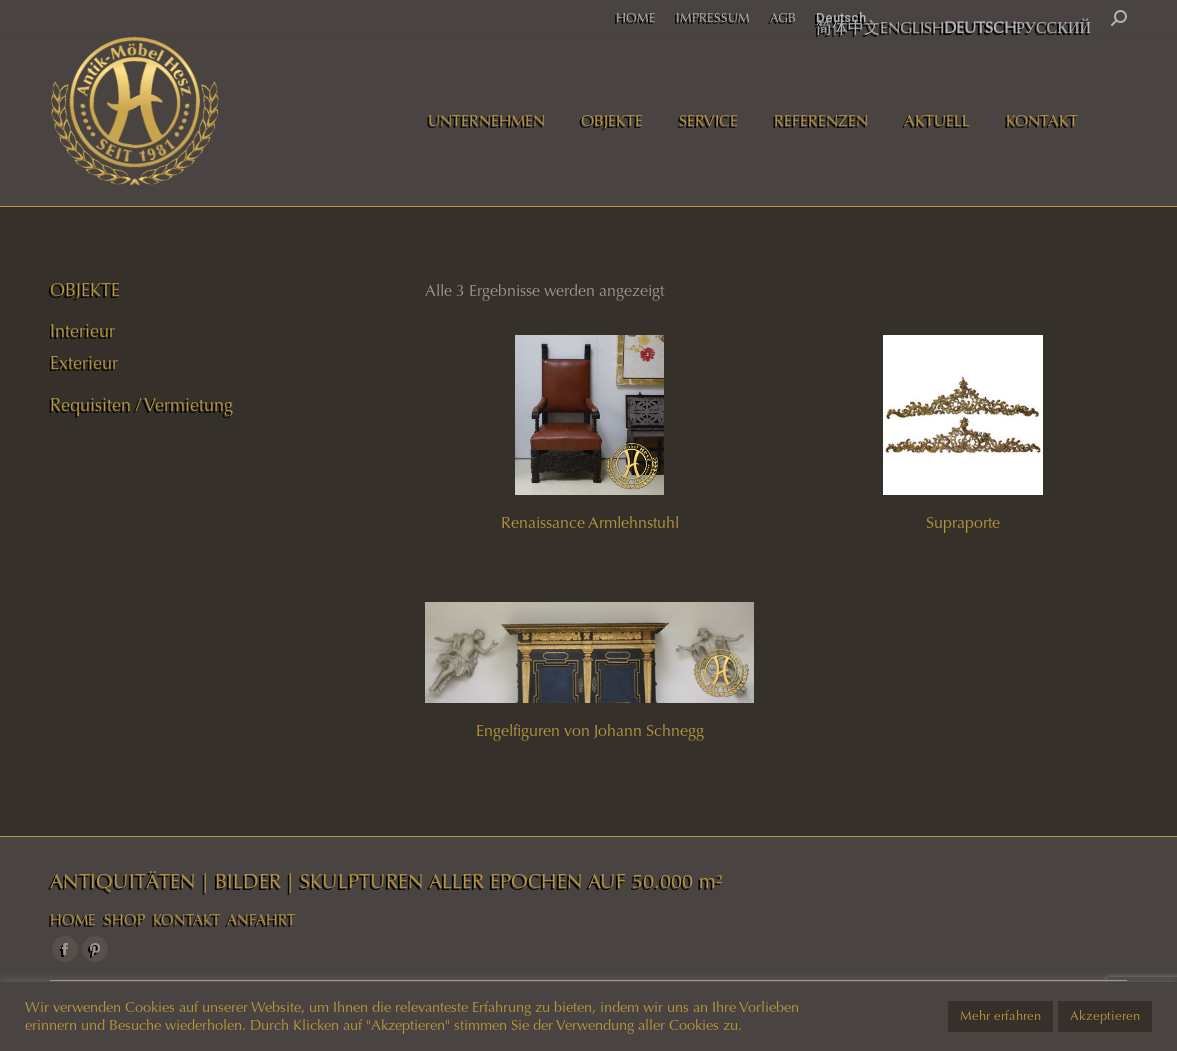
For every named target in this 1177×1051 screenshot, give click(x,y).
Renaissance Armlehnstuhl (590, 522)
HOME (73, 920)
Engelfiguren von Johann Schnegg (590, 730)
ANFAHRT (261, 920)
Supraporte (963, 522)
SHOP (124, 920)
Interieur (82, 331)
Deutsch (841, 17)
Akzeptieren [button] (1105, 1016)
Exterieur (84, 363)
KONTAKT (186, 920)
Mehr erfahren (1000, 1016)
